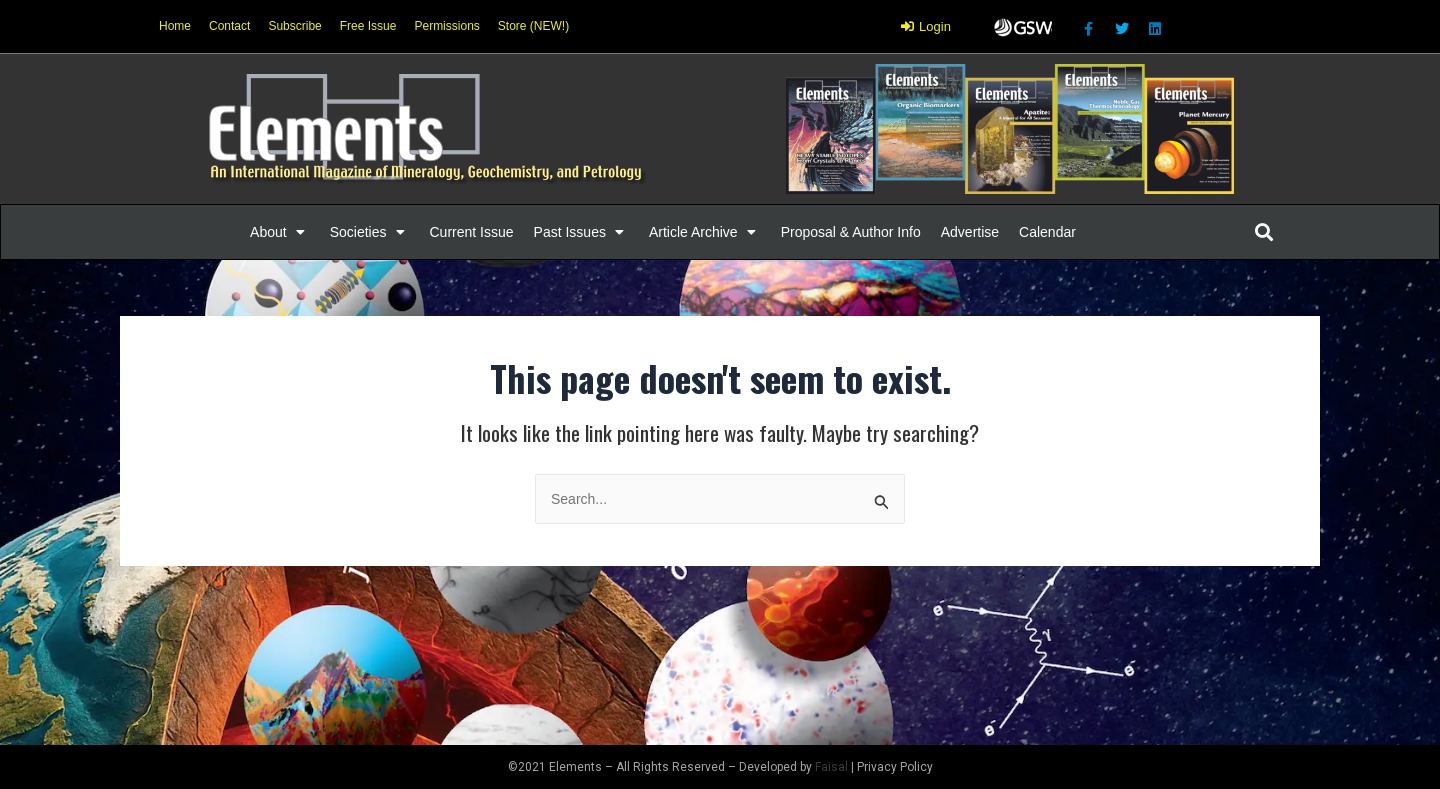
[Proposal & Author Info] (851, 232)
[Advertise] (970, 232)
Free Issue (368, 26)
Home (175, 26)
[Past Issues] (581, 232)
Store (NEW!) (533, 26)
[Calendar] (1047, 232)
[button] (268, 232)
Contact (229, 26)
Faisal (831, 767)
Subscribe (294, 26)
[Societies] (370, 232)
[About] (280, 232)
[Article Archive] (705, 232)
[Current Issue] (472, 232)
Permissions (446, 26)
